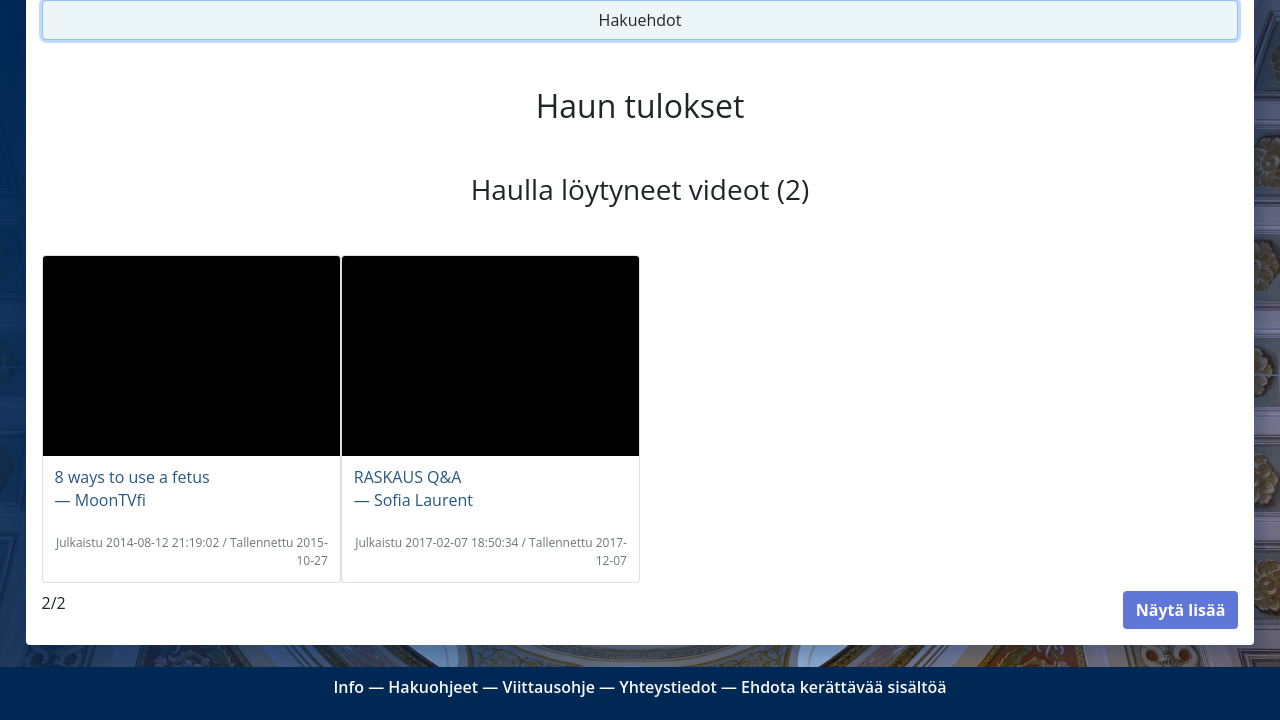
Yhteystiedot (668, 687)
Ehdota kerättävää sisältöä (844, 687)
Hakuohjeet (433, 687)
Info (348, 687)
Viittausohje (548, 687)
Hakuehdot (640, 20)
